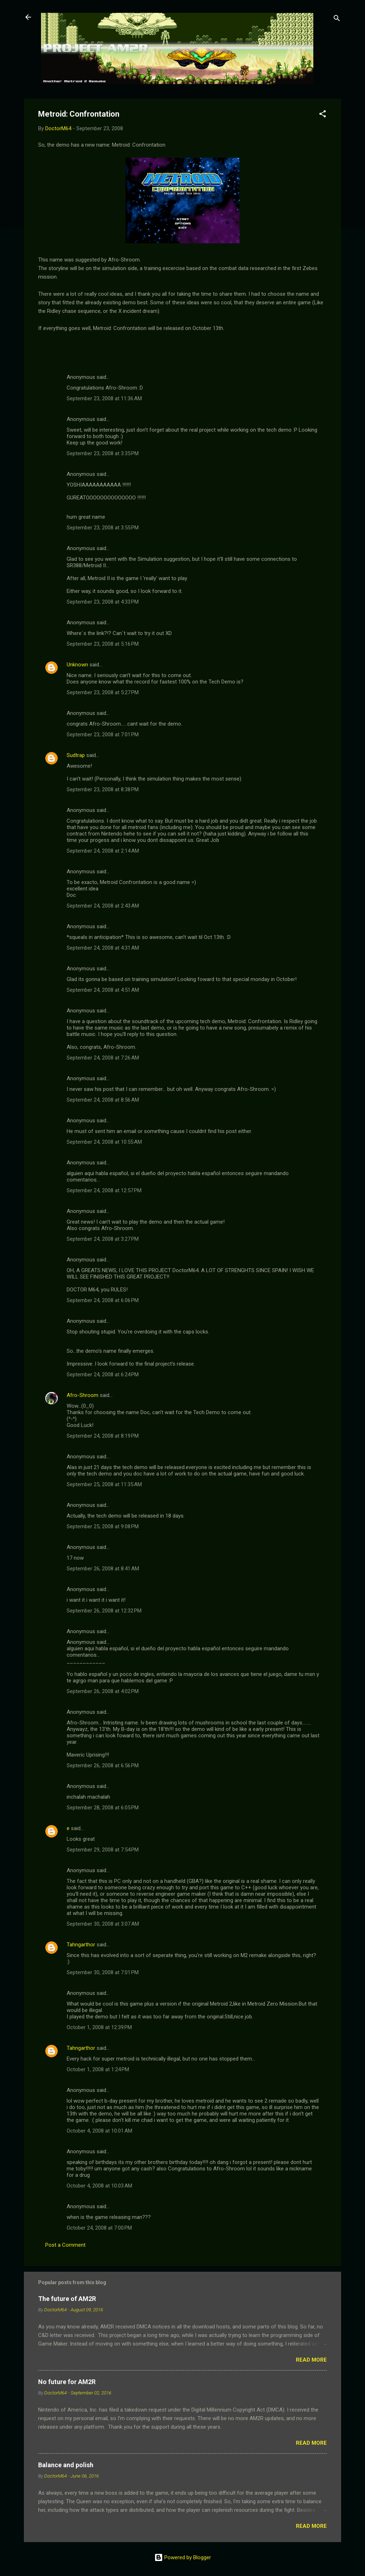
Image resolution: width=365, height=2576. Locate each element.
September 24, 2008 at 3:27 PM (103, 1239)
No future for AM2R (67, 2382)
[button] (322, 115)
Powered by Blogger (182, 2557)
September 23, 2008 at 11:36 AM (104, 398)
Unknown (77, 664)
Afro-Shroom (82, 1395)
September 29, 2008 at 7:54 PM (103, 1849)
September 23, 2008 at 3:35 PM (103, 453)
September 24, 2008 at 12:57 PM (104, 1190)
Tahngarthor (81, 1944)
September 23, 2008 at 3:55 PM (103, 527)
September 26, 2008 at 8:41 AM (103, 1568)
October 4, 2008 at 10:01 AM (99, 2131)
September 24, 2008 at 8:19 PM (103, 1436)
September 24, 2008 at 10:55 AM (104, 1142)
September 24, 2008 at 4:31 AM (103, 948)
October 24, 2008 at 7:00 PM (99, 2228)
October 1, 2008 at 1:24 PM (98, 2069)
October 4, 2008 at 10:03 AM (99, 2186)
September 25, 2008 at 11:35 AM (104, 1484)
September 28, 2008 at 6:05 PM (103, 1807)
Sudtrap (76, 755)
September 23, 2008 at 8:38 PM (103, 789)
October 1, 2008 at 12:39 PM (99, 2027)
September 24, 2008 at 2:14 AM (103, 851)
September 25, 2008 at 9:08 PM (103, 1526)
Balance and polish (65, 2465)
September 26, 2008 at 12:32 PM (104, 1610)
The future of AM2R (67, 2298)
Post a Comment (65, 2245)
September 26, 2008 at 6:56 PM (103, 1765)
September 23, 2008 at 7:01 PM (103, 734)
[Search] (337, 19)
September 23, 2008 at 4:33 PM (103, 602)
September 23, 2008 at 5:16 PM (103, 644)
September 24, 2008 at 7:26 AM (103, 1058)
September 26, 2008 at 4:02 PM (103, 1691)
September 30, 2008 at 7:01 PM (103, 1972)
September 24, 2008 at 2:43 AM (103, 906)
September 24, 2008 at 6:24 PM (103, 1374)
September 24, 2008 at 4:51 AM (103, 990)
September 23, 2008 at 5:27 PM (103, 692)
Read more (311, 2360)
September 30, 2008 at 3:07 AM (103, 1924)
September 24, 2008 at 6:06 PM (103, 1300)
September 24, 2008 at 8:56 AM (103, 1100)
